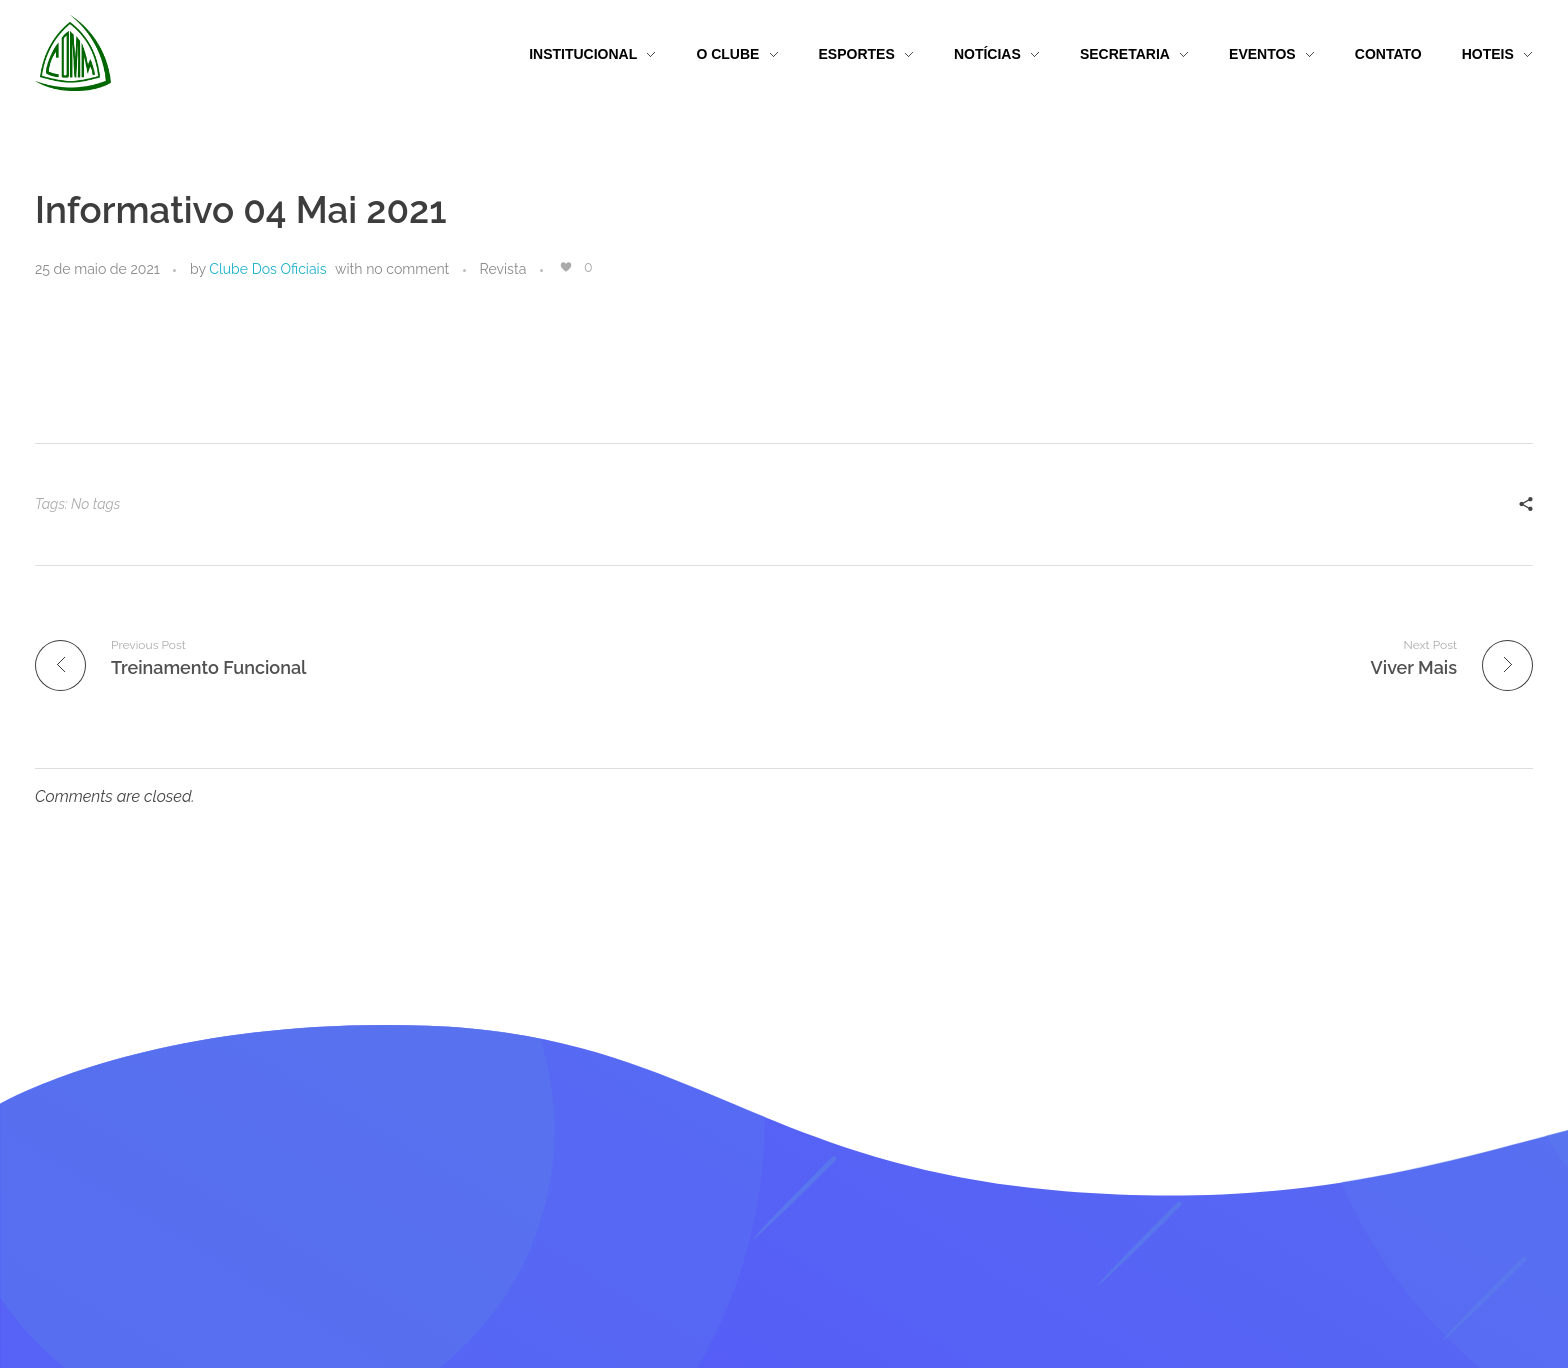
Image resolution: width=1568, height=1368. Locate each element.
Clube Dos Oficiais (267, 269)
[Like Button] (566, 267)
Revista (503, 269)
